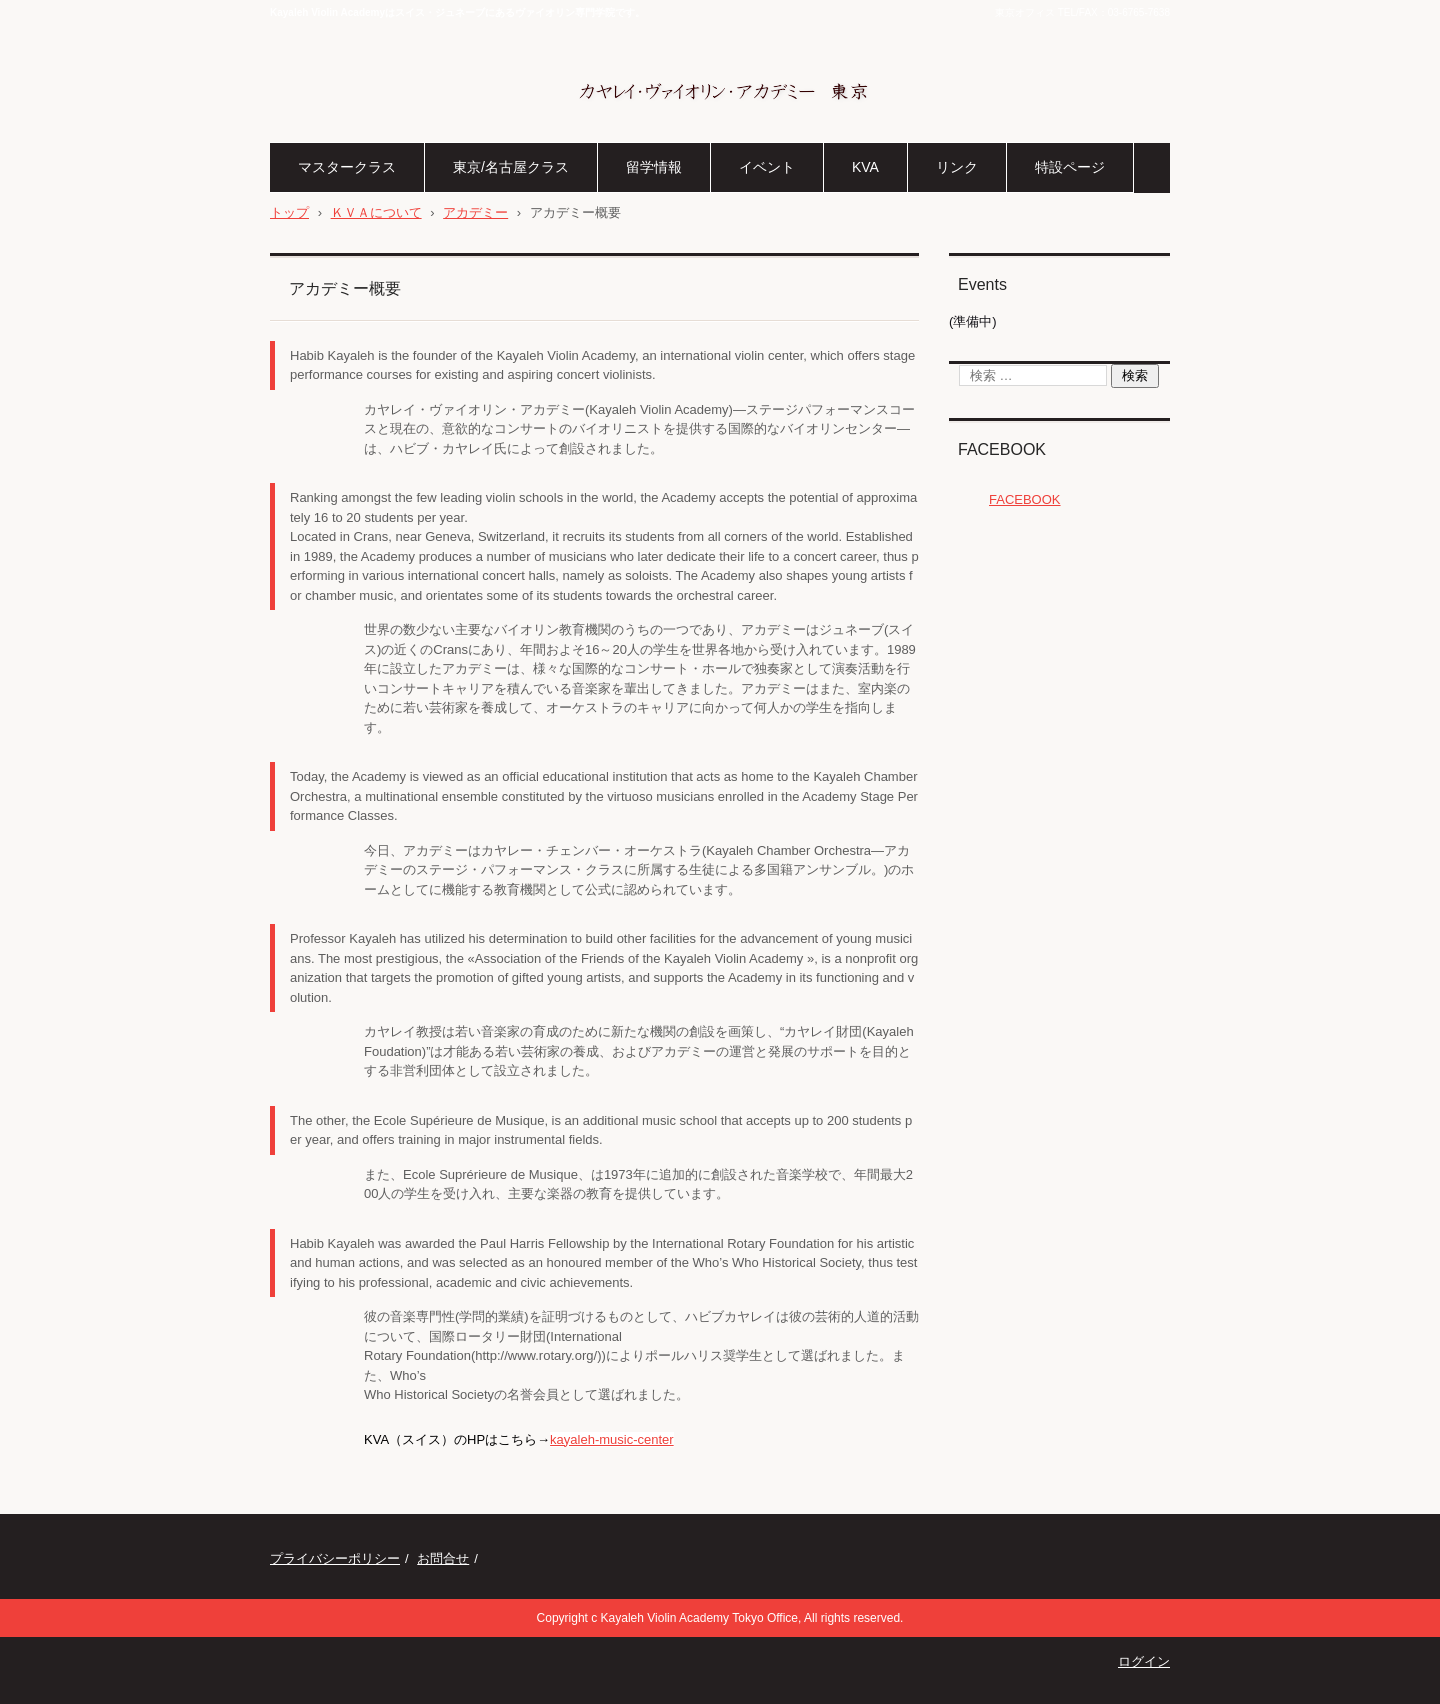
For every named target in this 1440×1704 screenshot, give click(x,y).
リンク (957, 167)
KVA (865, 167)
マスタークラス (347, 167)
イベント (767, 167)
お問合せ (443, 1558)
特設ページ (1070, 167)
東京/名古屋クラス (511, 167)
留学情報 (654, 167)
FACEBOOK (1002, 449)
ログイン (1144, 1661)
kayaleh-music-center (612, 1439)
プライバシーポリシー (335, 1558)
